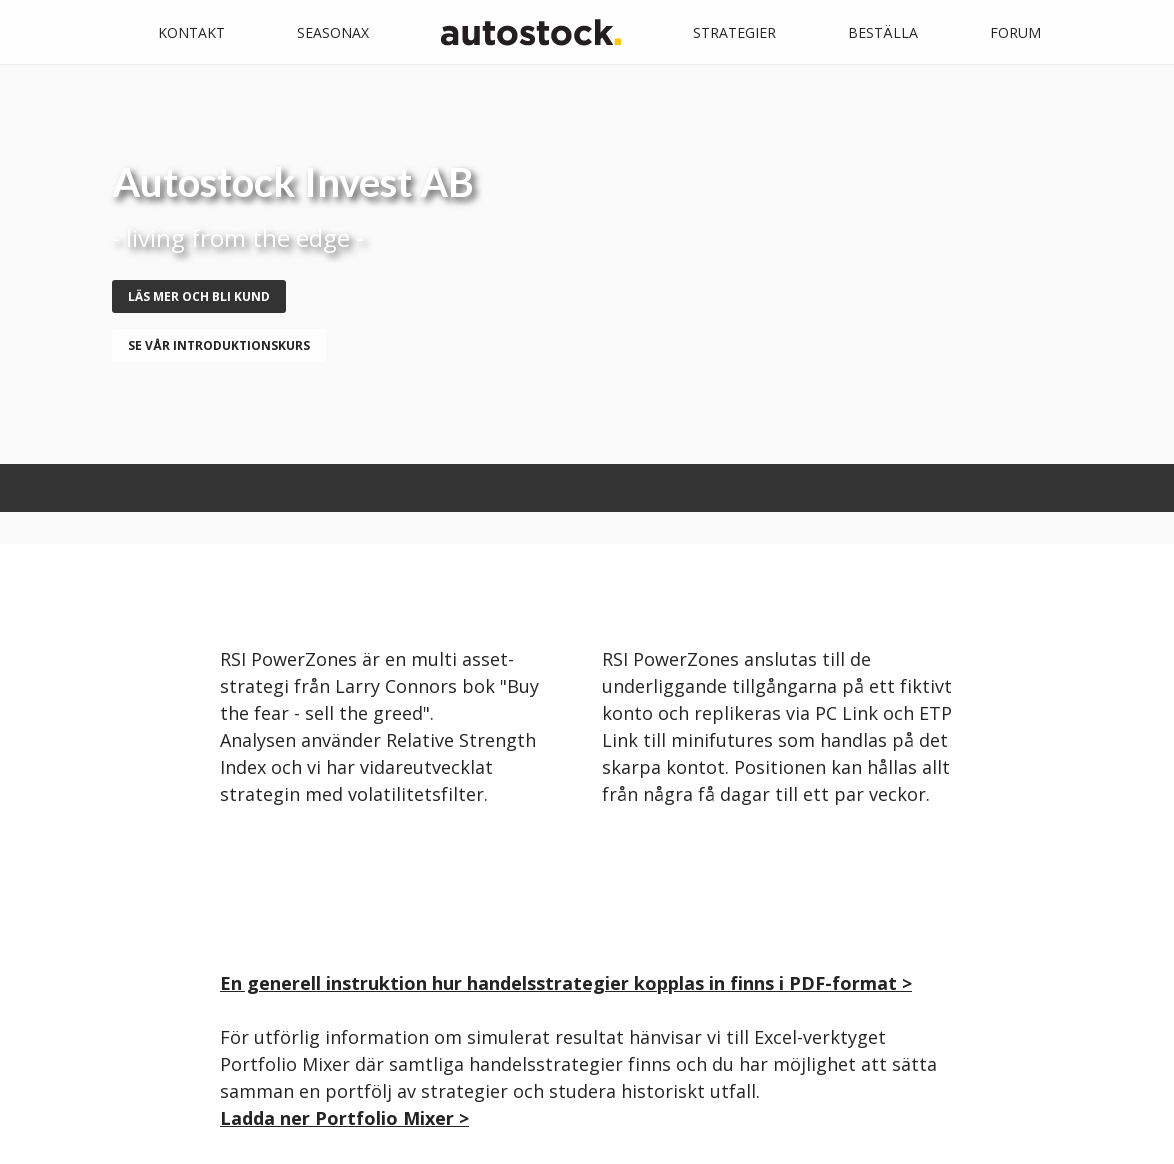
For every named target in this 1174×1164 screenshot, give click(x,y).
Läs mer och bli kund (199, 296)
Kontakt (191, 32)
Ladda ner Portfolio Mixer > (344, 1118)
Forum (1015, 32)
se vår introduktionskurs (219, 345)
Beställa (883, 32)
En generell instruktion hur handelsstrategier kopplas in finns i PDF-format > (566, 983)
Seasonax (333, 32)
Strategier (734, 32)
